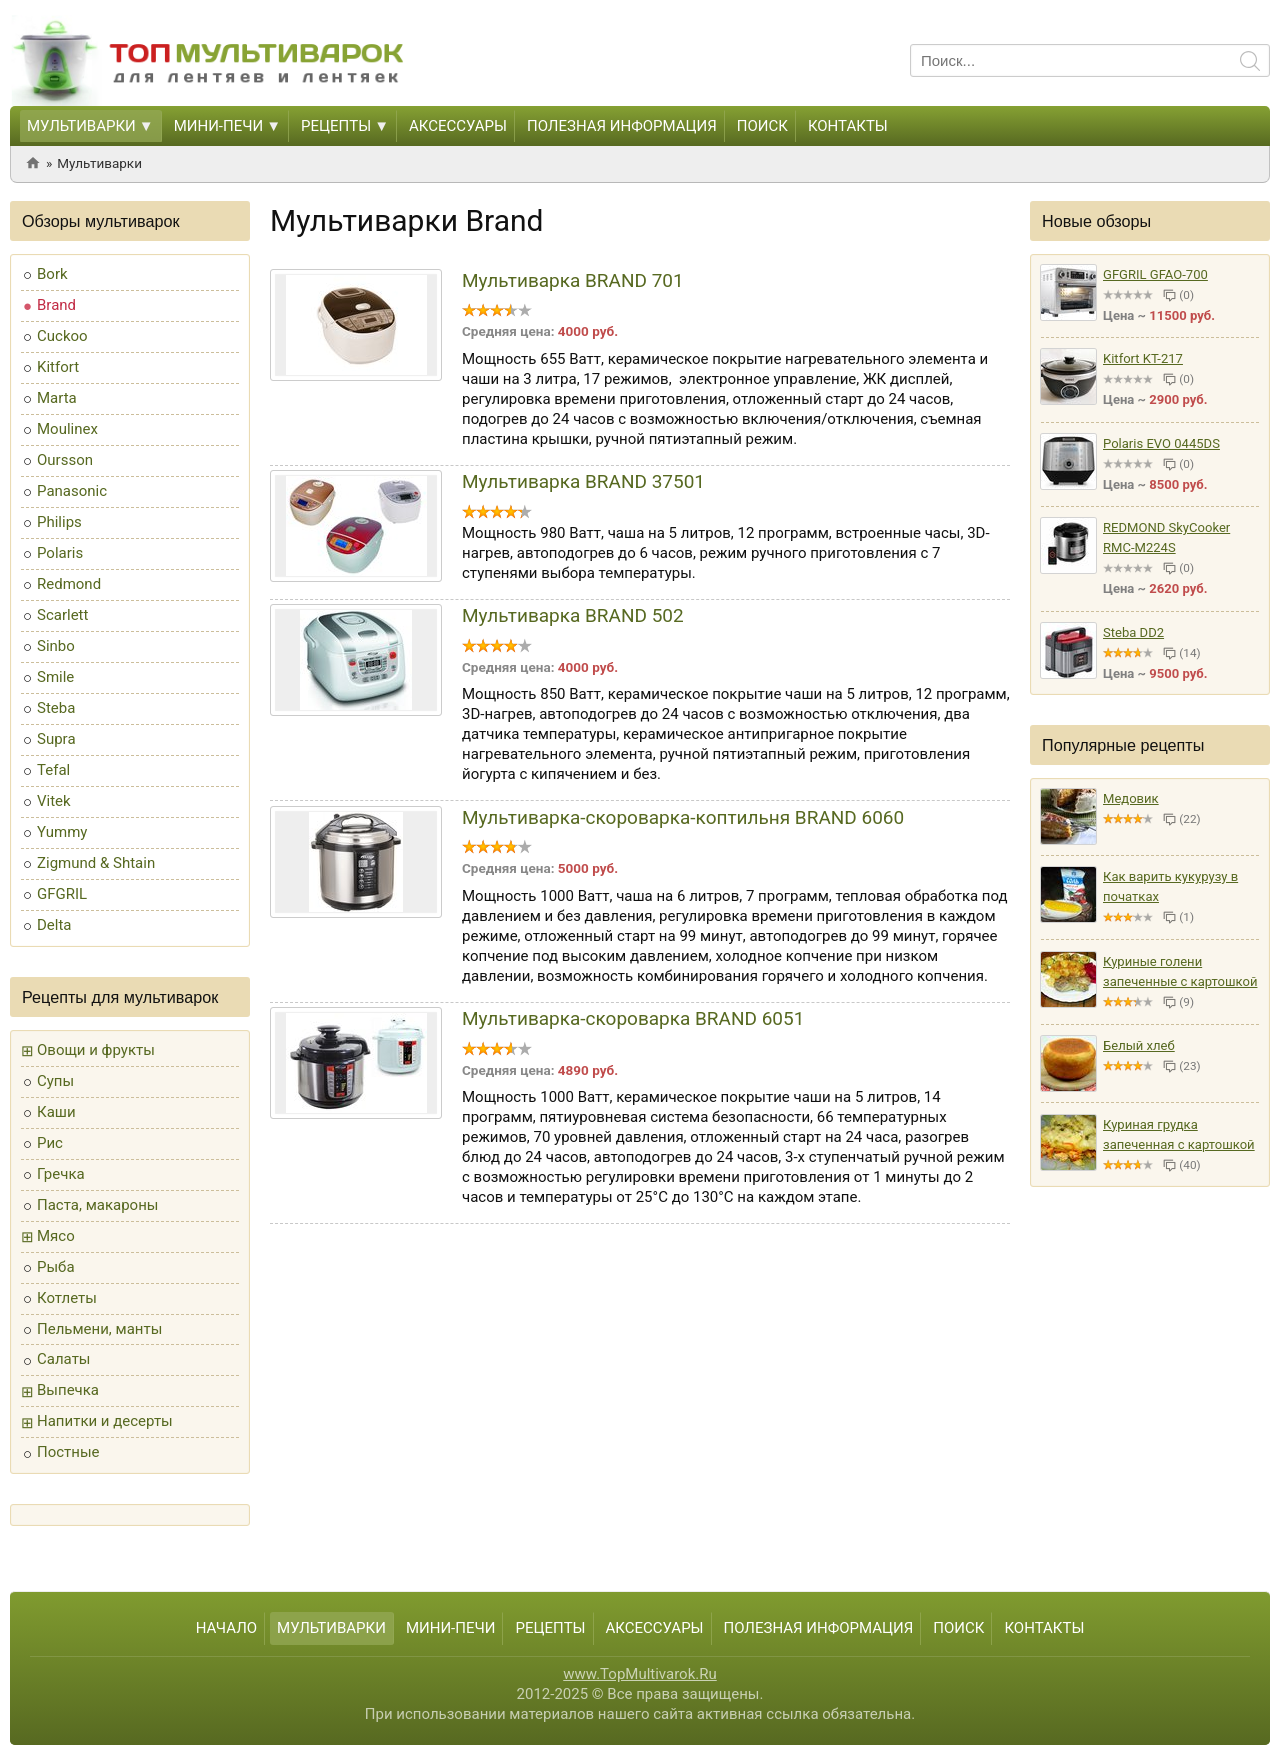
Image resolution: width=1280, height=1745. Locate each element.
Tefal (53, 770)
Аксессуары (458, 126)
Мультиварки (81, 126)
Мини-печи (219, 126)
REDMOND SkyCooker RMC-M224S (1166, 537)
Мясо (56, 1236)
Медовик (1131, 798)
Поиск (762, 126)
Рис (50, 1143)
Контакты (848, 126)
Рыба (56, 1267)
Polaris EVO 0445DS (1161, 443)
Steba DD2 (1133, 632)
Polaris (60, 553)
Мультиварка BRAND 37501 (583, 481)
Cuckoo (62, 336)
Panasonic (72, 491)
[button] (145, 127)
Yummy (62, 832)
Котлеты (67, 1298)
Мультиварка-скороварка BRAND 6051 (633, 1018)
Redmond (69, 584)
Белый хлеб (1139, 1045)
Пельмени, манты (99, 1329)
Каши (56, 1112)
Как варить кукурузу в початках (1170, 886)
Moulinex (67, 429)
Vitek (54, 801)
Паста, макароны (97, 1205)
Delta (54, 925)
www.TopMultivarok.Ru (640, 1674)
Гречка (61, 1174)
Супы (55, 1081)
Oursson (65, 460)
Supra (56, 739)
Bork (52, 274)
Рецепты (336, 126)
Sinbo (56, 646)
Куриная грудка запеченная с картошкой (1179, 1134)
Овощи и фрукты (96, 1050)
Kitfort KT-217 (1143, 358)
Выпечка (68, 1390)
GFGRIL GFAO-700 (1155, 274)
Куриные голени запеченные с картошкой (1180, 971)
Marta (57, 398)
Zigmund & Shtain (96, 863)
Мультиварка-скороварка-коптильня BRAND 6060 (683, 817)
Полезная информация (622, 126)
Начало (226, 1628)
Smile (55, 677)
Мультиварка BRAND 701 (573, 280)
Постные (68, 1452)
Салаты (64, 1359)
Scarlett (62, 615)
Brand (56, 305)
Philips (59, 522)
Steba (56, 708)
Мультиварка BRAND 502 (573, 615)
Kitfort (58, 367)
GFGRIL (62, 894)
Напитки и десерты (105, 1421)
